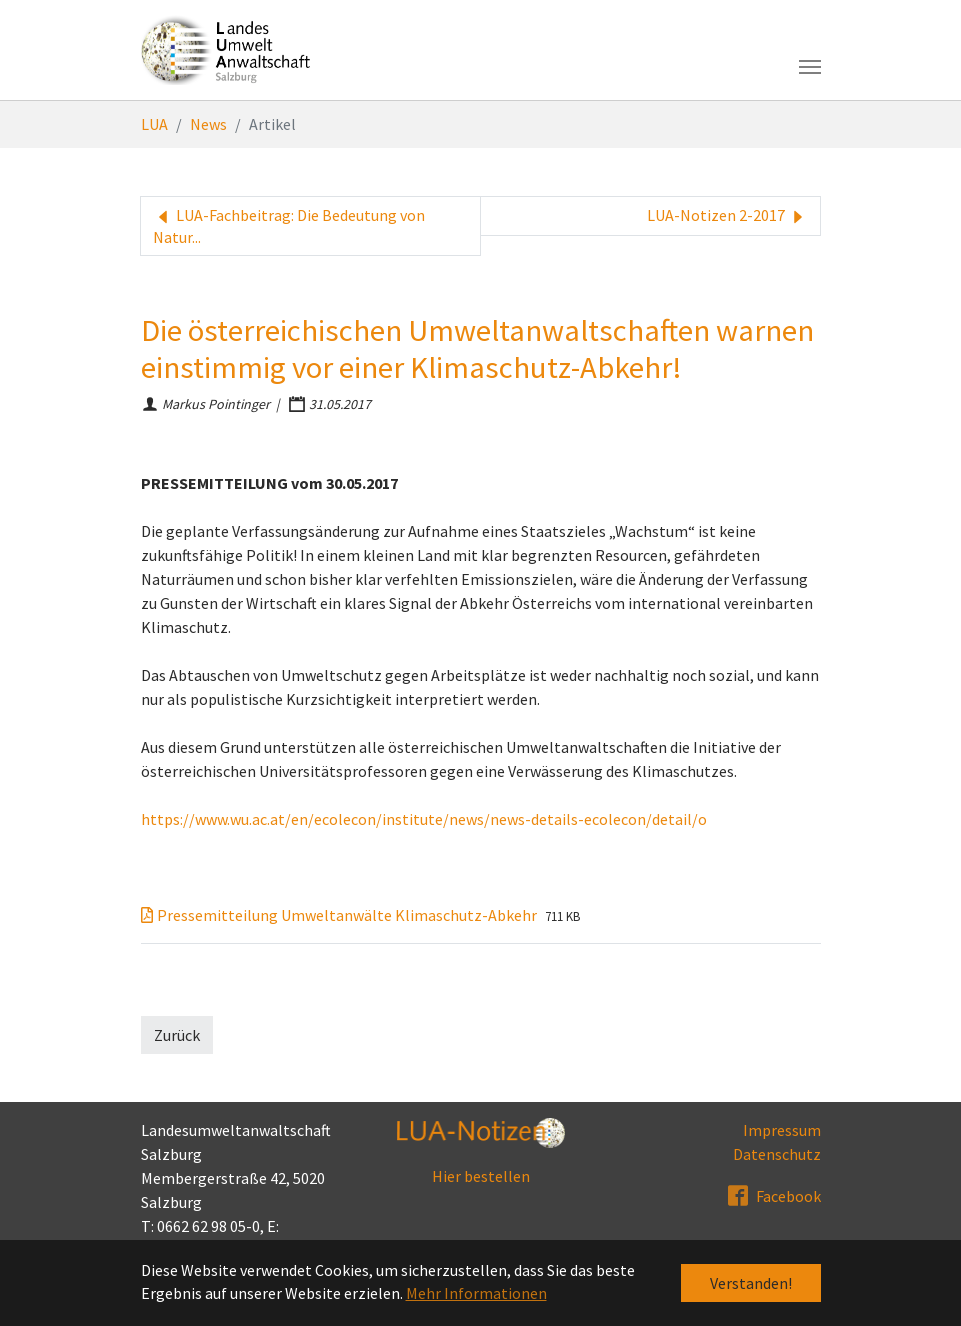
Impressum (782, 1130)
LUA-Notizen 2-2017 (727, 216)
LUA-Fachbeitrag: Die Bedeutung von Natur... (289, 226)
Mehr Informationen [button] (476, 1293)
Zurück (177, 1035)
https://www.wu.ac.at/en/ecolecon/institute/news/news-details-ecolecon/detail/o (424, 819)
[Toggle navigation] (810, 67)
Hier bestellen (481, 1176)
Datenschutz (777, 1154)
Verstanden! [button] (751, 1283)
